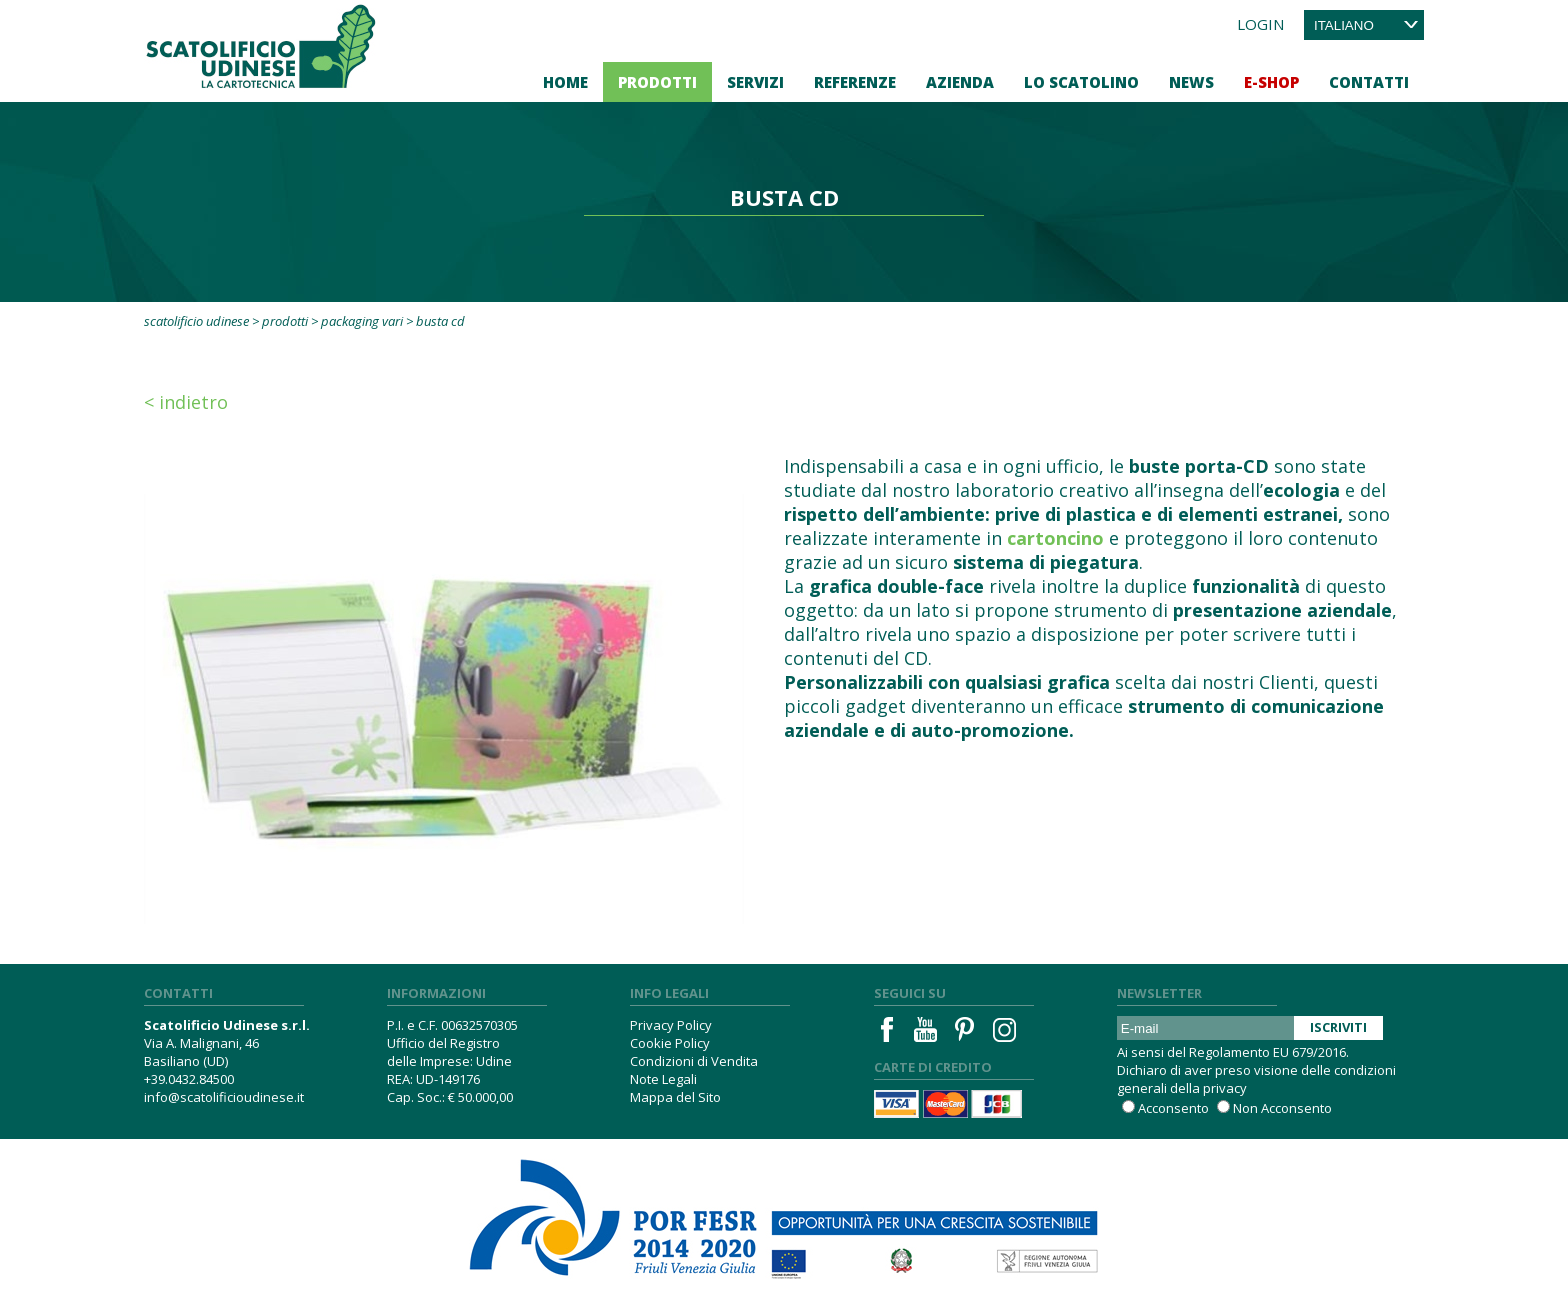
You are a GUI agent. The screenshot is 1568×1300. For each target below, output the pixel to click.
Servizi (755, 82)
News (1191, 82)
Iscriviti (1338, 1027)
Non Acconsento (1282, 1108)
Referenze (855, 82)
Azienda (960, 82)
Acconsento (1173, 1108)
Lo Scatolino (1081, 82)
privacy (1225, 1088)
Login (1260, 24)
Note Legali (663, 1079)
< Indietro (186, 402)
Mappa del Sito (675, 1097)
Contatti (1369, 82)
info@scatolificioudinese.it (224, 1097)
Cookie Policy (670, 1043)
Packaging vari (362, 321)
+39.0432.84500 (189, 1079)
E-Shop (1271, 82)
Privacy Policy (671, 1025)
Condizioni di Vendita (694, 1061)
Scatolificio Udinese (196, 321)
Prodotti (657, 82)
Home (565, 82)
